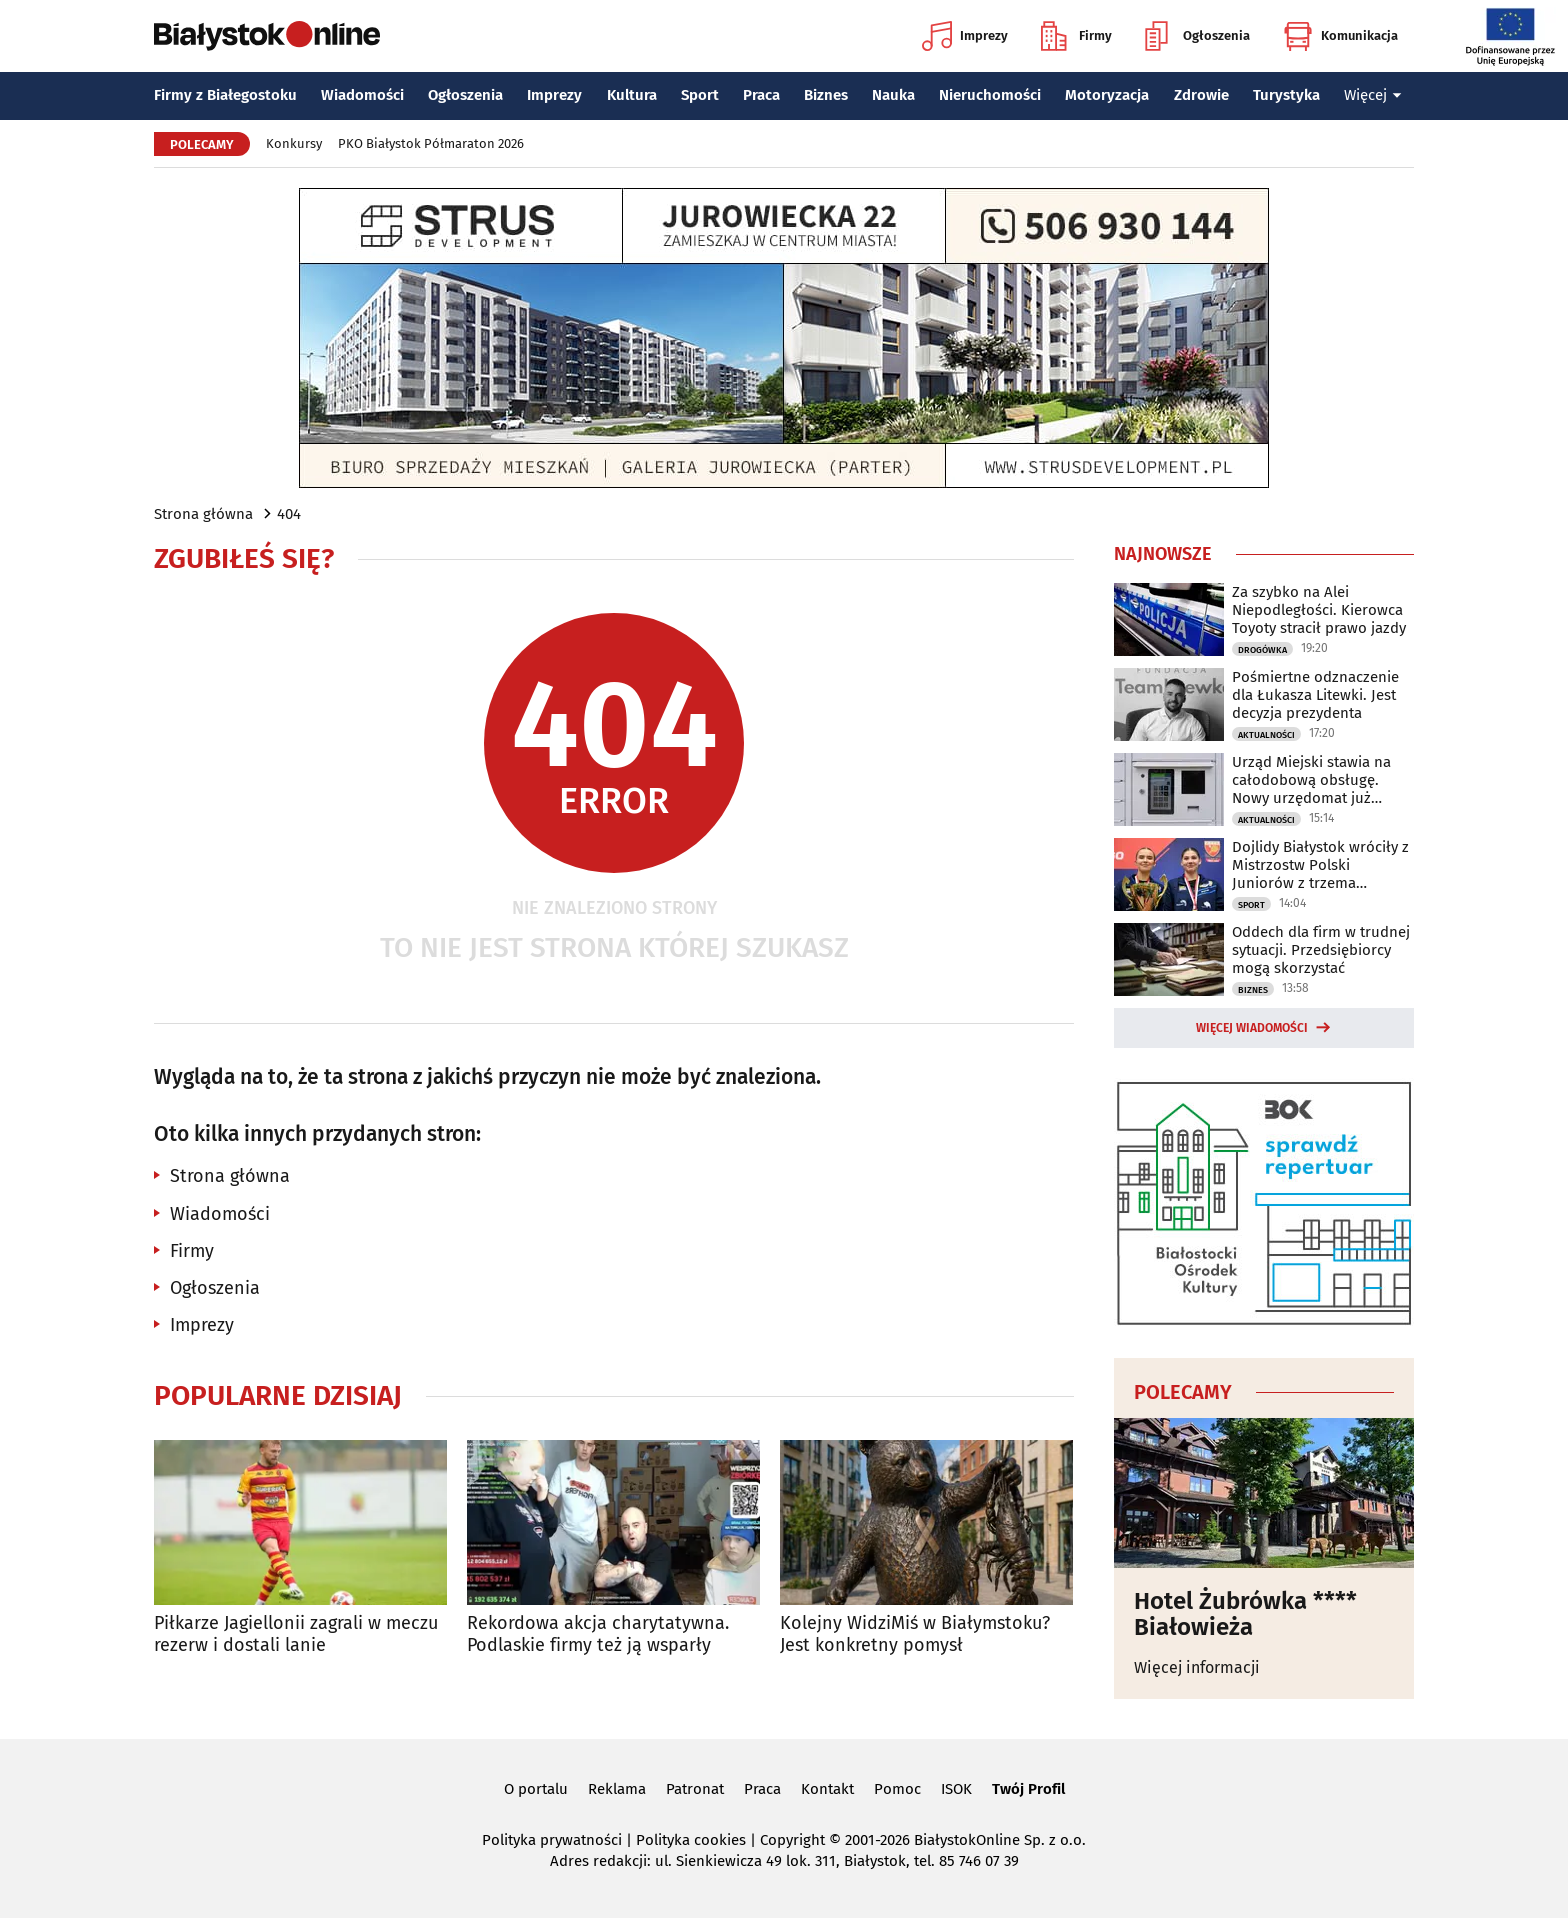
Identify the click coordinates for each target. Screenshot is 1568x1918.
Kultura (632, 95)
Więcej (1373, 95)
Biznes (826, 95)
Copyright (792, 1840)
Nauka (893, 95)
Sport (700, 95)
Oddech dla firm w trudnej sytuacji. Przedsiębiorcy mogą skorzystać (1321, 950)
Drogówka (1262, 650)
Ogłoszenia (1197, 36)
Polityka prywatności (552, 1840)
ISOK (956, 1789)
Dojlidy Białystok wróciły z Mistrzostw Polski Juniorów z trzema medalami (1320, 865)
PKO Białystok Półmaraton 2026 (431, 143)
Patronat (695, 1789)
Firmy (1076, 36)
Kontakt (827, 1789)
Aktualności (1266, 735)
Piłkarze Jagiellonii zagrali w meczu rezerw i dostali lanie (296, 1634)
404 (289, 514)
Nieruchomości (990, 95)
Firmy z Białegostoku (225, 95)
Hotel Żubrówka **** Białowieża (1245, 1614)
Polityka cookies (691, 1840)
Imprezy (965, 36)
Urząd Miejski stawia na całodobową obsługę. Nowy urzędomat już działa (1311, 780)
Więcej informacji (1197, 1667)
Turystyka (1286, 95)
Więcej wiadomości (1252, 1028)
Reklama (617, 1789)
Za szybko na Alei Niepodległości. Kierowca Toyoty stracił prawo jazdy (1319, 610)
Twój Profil (1028, 1789)
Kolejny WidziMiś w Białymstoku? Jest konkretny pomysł (915, 1634)
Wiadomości (362, 95)
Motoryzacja (1107, 95)
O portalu (536, 1789)
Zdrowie (1201, 95)
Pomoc (897, 1789)
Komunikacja (1340, 36)
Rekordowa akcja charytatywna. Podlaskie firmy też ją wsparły (598, 1634)
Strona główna (203, 514)
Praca (761, 95)
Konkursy (294, 143)
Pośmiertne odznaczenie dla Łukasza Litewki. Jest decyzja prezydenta (1315, 695)
